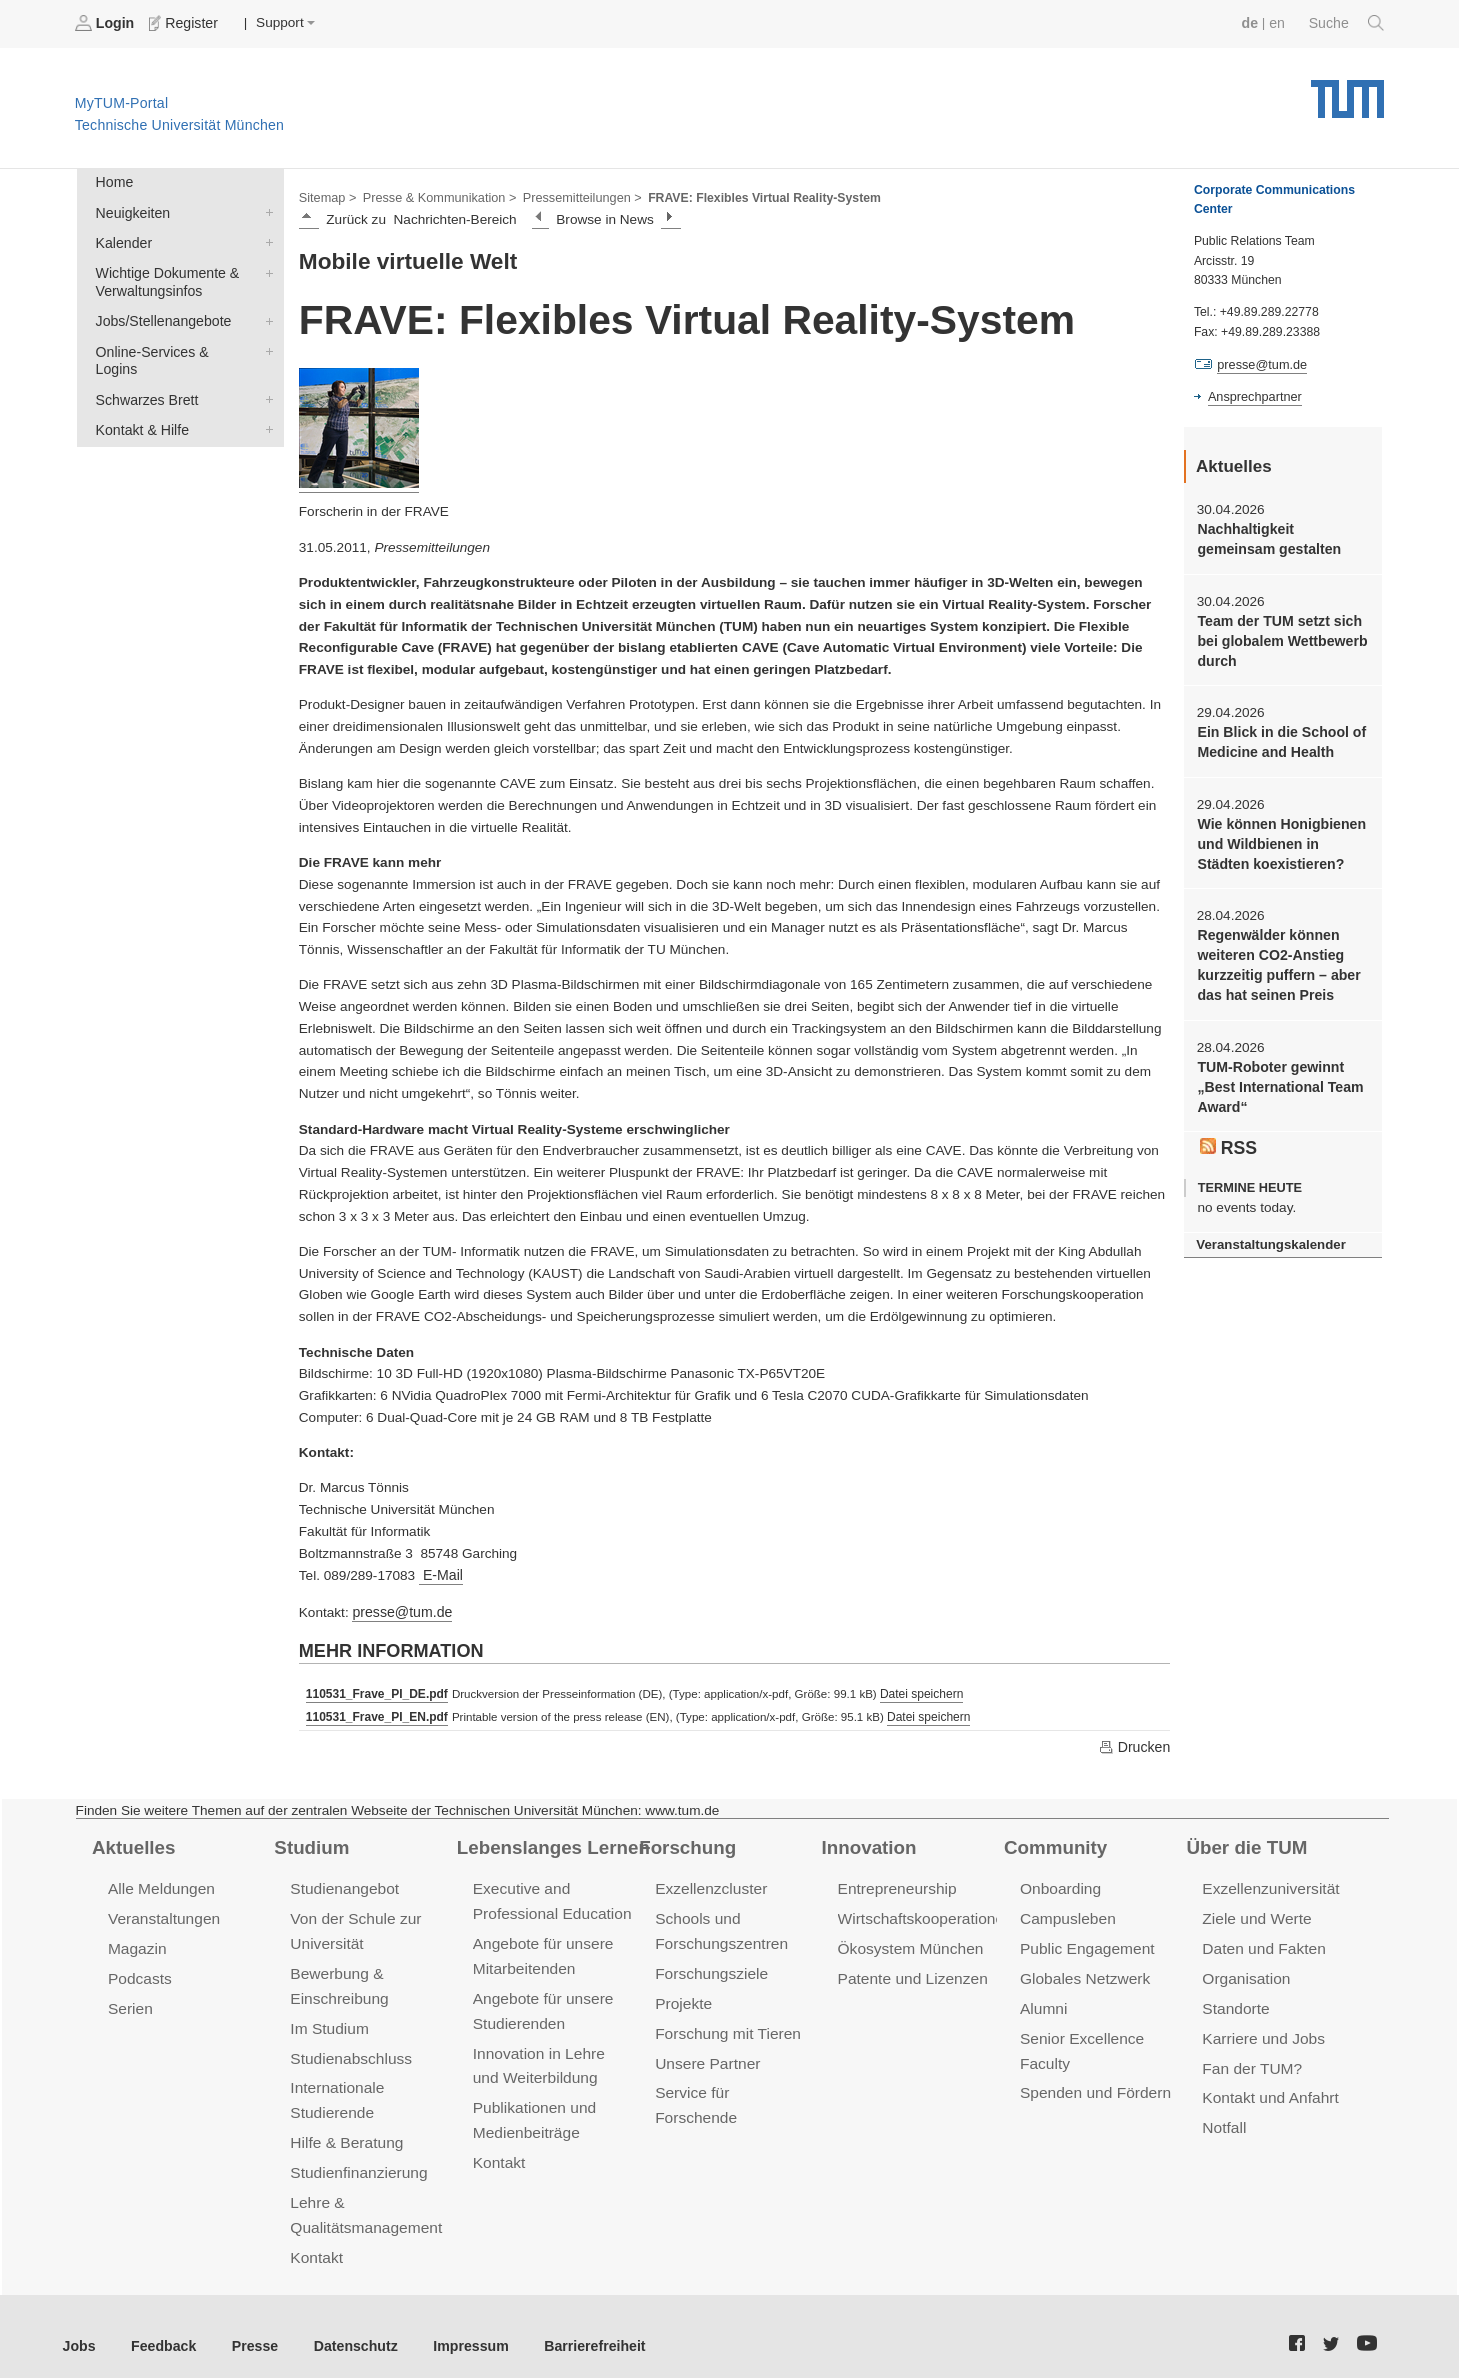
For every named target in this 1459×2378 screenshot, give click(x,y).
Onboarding (1059, 1883)
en (1279, 22)
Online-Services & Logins (265, 344)
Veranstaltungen (162, 1912)
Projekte (682, 1994)
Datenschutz (345, 2327)
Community (1053, 1842)
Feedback (160, 2327)
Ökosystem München (908, 1941)
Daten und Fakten (1261, 1941)
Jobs (79, 2327)
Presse (248, 2327)
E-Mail (440, 1573)
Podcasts (139, 1970)
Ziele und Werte (1254, 1912)
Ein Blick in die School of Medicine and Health (1278, 736)
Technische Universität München (1347, 90)
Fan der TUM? (1250, 2057)
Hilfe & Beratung (344, 2129)
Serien (129, 1999)
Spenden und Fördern (1093, 2081)
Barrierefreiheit (575, 2327)
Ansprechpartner (1253, 396)
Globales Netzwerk (1083, 1970)
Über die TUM (1244, 1842)
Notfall (1223, 2115)
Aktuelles (132, 1842)
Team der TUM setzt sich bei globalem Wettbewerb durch (1279, 637)
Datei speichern (915, 1690)
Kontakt (315, 2239)
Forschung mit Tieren (725, 2023)
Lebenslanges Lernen (550, 1842)
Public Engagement (1085, 1941)
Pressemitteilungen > (572, 196)
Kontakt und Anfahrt (1267, 2086)
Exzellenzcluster (709, 1883)
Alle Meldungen (159, 1883)
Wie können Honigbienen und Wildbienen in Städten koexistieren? (1282, 836)
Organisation (1244, 1970)
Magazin (136, 1941)
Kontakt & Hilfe (265, 402)
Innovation (867, 1842)
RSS (1228, 1132)
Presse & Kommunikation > (435, 196)
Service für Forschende (732, 2081)
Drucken (1135, 1742)
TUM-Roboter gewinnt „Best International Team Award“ (1277, 1074)
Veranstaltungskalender (1268, 1228)
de (1253, 22)
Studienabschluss (348, 2047)
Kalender (265, 239)
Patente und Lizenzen (910, 1970)
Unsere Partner (705, 2052)
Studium (310, 1842)
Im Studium (328, 2018)
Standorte (1234, 1999)
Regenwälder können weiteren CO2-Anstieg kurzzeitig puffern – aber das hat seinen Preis (1275, 954)
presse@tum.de (400, 1608)
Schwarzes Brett (265, 373)
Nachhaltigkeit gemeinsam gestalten (1266, 537)
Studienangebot (342, 1883)
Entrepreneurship (895, 1883)
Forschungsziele (709, 1965)
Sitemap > (326, 196)
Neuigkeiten (265, 210)
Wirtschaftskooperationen (922, 1912)
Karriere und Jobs (1261, 2028)
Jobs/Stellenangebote (265, 315)
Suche (1347, 23)
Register (182, 23)
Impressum (456, 2327)
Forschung (685, 1842)
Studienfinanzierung (356, 2158)
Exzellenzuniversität (1268, 1883)
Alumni (1043, 1999)
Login (106, 23)
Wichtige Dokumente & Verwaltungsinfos (265, 268)
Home (113, 181)
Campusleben (1066, 1912)
